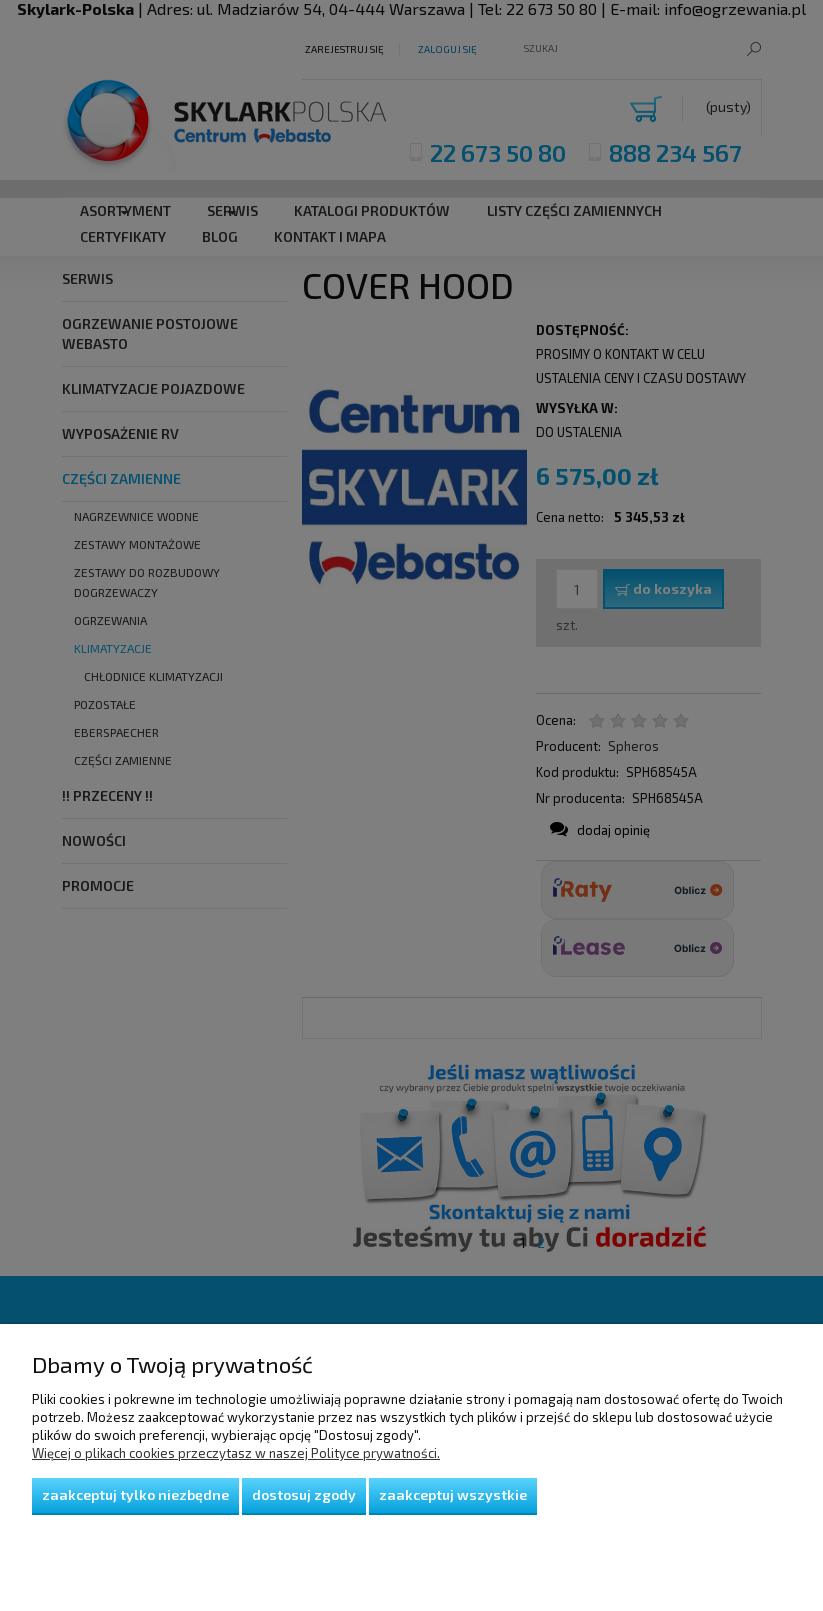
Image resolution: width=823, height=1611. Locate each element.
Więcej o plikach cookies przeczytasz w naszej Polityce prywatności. (236, 1453)
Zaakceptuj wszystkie (453, 1494)
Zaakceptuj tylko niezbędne (135, 1494)
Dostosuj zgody (304, 1494)
